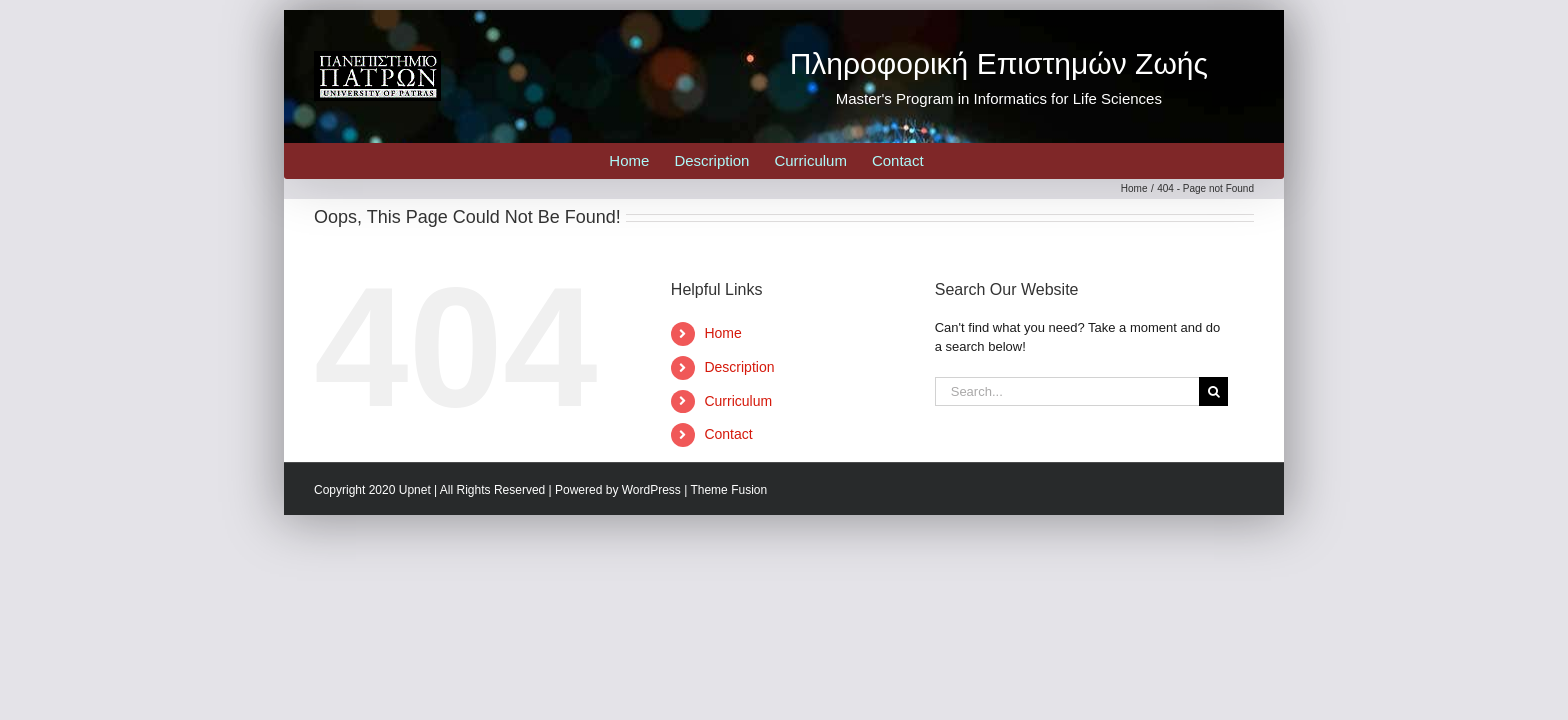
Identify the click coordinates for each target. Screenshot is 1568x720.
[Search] (1213, 391)
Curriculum (738, 401)
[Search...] (1067, 391)
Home (722, 333)
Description (739, 367)
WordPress (651, 490)
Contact (728, 434)
